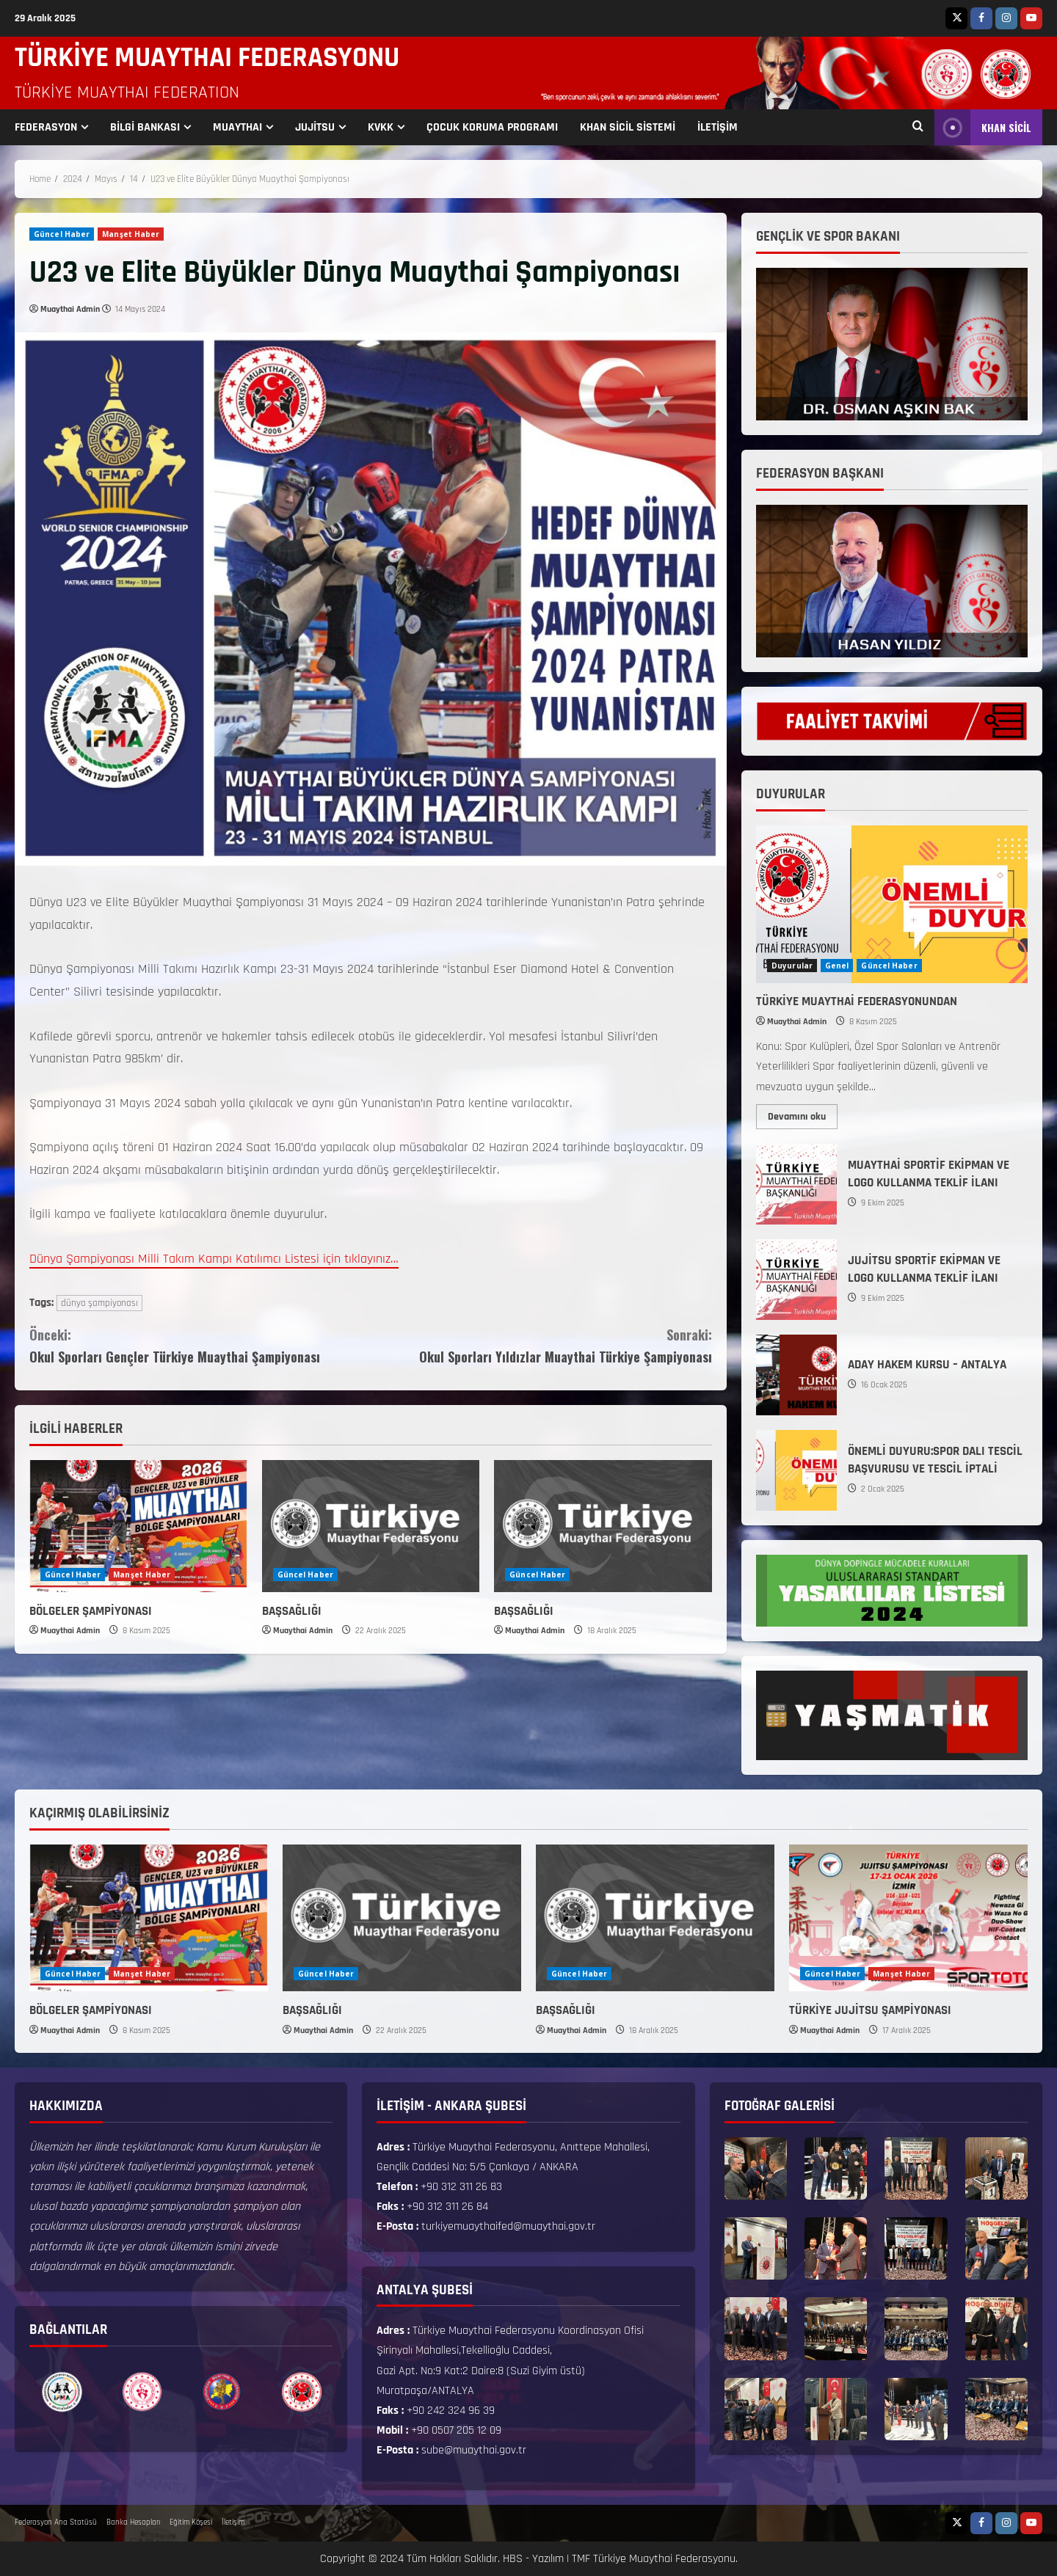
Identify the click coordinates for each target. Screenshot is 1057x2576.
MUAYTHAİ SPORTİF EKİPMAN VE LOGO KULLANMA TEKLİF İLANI (796, 1184)
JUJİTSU (315, 127)
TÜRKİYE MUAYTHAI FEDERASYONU (207, 58)
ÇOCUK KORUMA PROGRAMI (492, 127)
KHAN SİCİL (982, 127)
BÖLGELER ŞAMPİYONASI (90, 1611)
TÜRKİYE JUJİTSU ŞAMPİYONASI (870, 2010)
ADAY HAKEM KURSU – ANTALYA (796, 1375)
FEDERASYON (46, 127)
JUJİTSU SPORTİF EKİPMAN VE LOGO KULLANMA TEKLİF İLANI (796, 1279)
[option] (62, 2391)
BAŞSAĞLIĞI (292, 1611)
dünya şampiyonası (99, 1303)
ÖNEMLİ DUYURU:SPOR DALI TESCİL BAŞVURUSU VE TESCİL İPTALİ (796, 1470)
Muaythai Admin (70, 309)
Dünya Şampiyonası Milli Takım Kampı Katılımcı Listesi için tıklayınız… (214, 1258)
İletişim (233, 2522)
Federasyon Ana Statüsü (56, 2522)
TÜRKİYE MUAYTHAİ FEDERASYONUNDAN (856, 1001)
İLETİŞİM (717, 127)
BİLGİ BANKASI (145, 127)
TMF (581, 2558)
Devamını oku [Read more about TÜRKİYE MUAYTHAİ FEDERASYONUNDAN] (803, 1113)
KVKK (380, 127)
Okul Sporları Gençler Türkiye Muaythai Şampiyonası (200, 1345)
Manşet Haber (130, 234)
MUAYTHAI (237, 127)
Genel (837, 965)
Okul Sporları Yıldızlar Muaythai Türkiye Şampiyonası (541, 1345)
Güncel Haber (62, 234)
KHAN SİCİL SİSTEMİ (627, 127)
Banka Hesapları (133, 2522)
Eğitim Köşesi (191, 2522)
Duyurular (792, 965)
